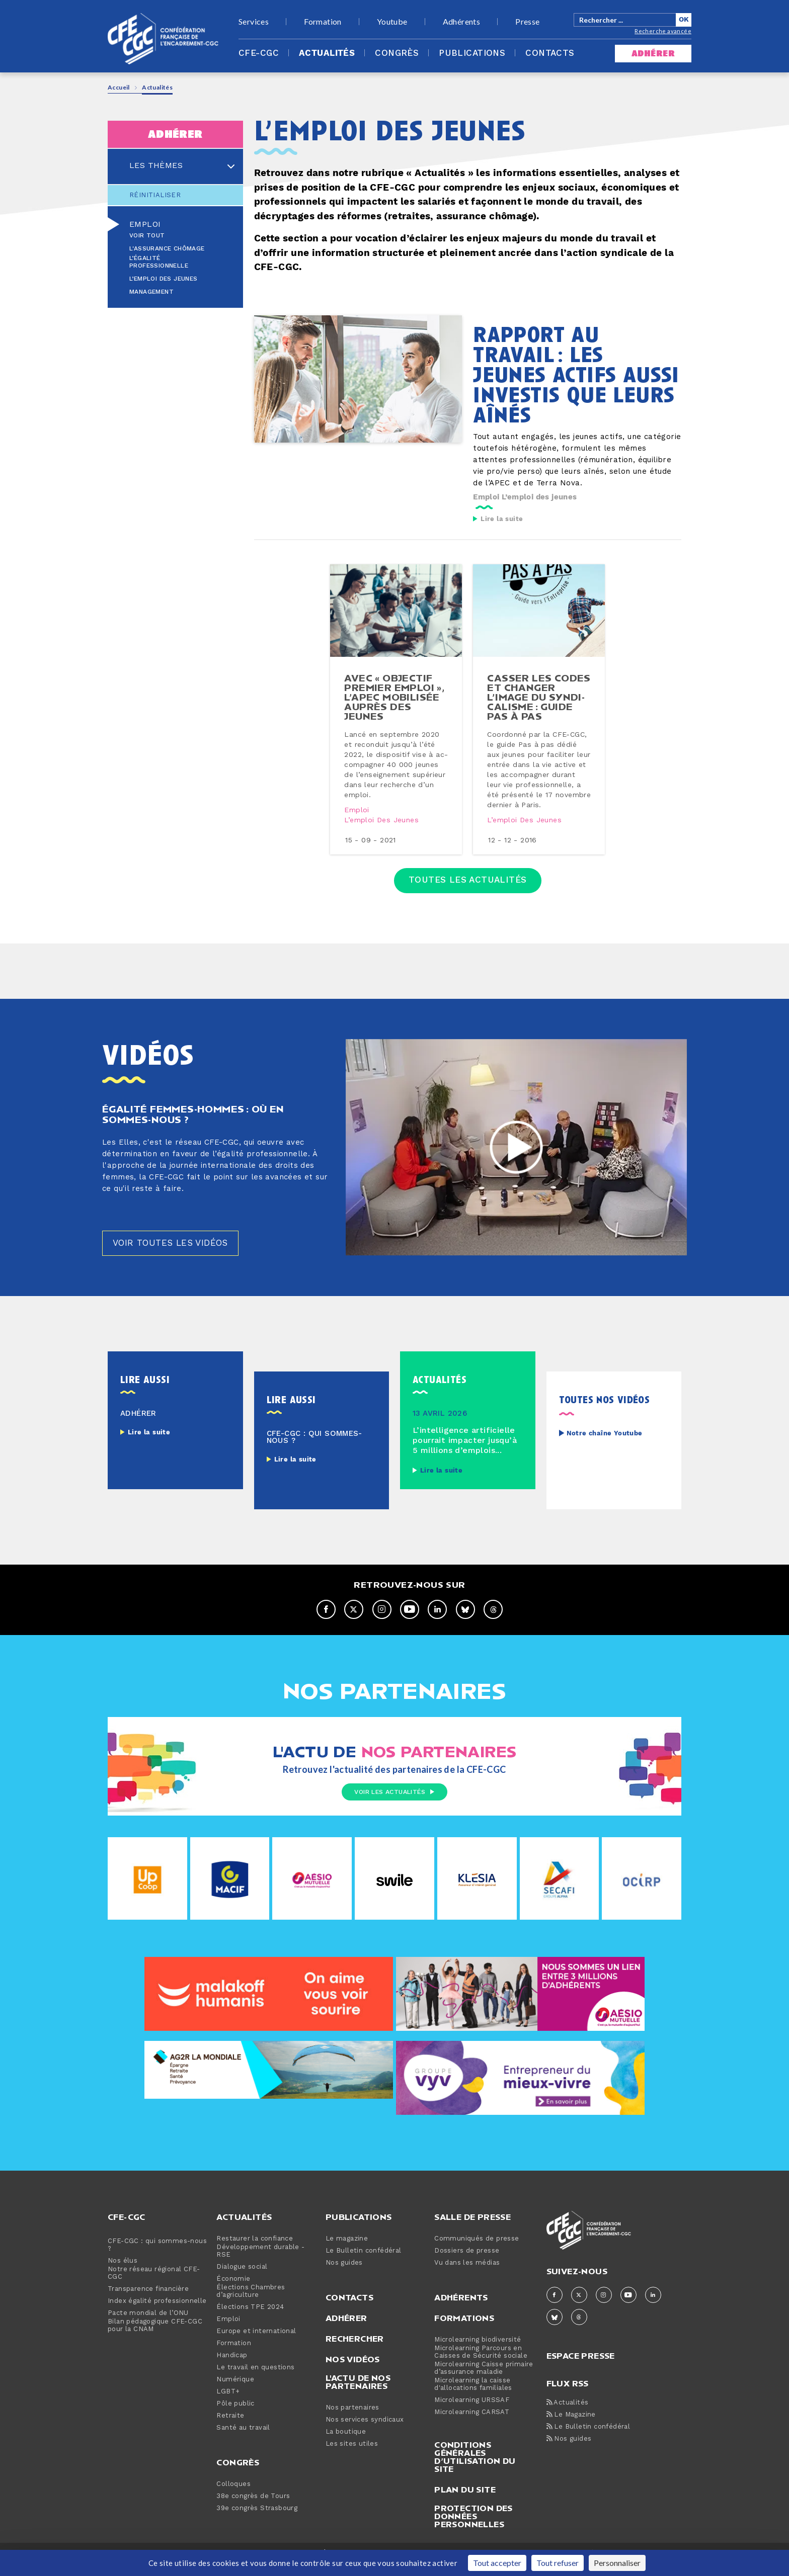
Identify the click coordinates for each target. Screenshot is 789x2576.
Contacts (549, 53)
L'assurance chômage (167, 248)
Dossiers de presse (466, 2264)
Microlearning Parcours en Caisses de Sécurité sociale (480, 2365)
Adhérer (346, 2331)
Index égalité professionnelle (157, 2314)
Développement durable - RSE (260, 2264)
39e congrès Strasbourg (256, 2521)
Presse (527, 22)
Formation (323, 22)
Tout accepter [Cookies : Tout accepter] (497, 2562)
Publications (472, 53)
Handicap (231, 2368)
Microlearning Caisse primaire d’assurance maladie (483, 2381)
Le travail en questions (255, 2380)
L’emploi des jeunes (163, 279)
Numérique (235, 2392)
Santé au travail (243, 2441)
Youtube (392, 22)
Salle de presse (472, 2230)
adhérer (653, 53)
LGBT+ (228, 2405)
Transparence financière (148, 2302)
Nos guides (344, 2276)
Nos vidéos (353, 2372)
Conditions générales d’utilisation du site (474, 2470)
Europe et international (256, 2344)
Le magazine (347, 2252)
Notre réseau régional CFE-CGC (154, 2286)
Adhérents (462, 22)
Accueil (119, 87)
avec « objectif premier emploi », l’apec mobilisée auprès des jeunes (394, 704)
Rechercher (355, 2352)
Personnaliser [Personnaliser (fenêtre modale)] (617, 2562)
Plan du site (465, 2503)
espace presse (580, 2368)
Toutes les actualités (467, 889)
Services (254, 22)
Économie (233, 2292)
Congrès (397, 53)
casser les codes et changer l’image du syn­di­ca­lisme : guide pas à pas (538, 704)
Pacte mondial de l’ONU (148, 2326)
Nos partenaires (352, 2421)
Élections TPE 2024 (250, 2320)
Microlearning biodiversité (477, 2353)
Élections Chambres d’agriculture (250, 2304)
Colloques (233, 2497)
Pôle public (235, 2417)
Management (151, 292)
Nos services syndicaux (365, 2433)
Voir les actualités (394, 1805)
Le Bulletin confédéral (364, 2264)
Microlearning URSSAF (471, 2413)
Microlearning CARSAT (471, 2425)
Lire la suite (502, 519)
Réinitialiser (155, 195)
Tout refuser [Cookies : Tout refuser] (557, 2562)
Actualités (327, 53)
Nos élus (122, 2274)
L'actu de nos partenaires (358, 2395)
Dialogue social (241, 2280)
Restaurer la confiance (254, 2252)
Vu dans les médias (467, 2276)
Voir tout (147, 235)
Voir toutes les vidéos (174, 1256)
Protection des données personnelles (473, 2529)
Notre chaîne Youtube (605, 1446)
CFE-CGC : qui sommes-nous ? (157, 2258)
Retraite (230, 2429)
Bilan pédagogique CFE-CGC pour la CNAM (155, 2338)
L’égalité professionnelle (158, 262)
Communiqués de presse (476, 2252)
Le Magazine (571, 2428)
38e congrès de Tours (253, 2509)
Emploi (145, 224)
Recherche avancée (663, 31)
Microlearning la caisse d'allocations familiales (473, 2397)
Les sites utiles (352, 2457)
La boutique (346, 2445)
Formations (464, 2331)
